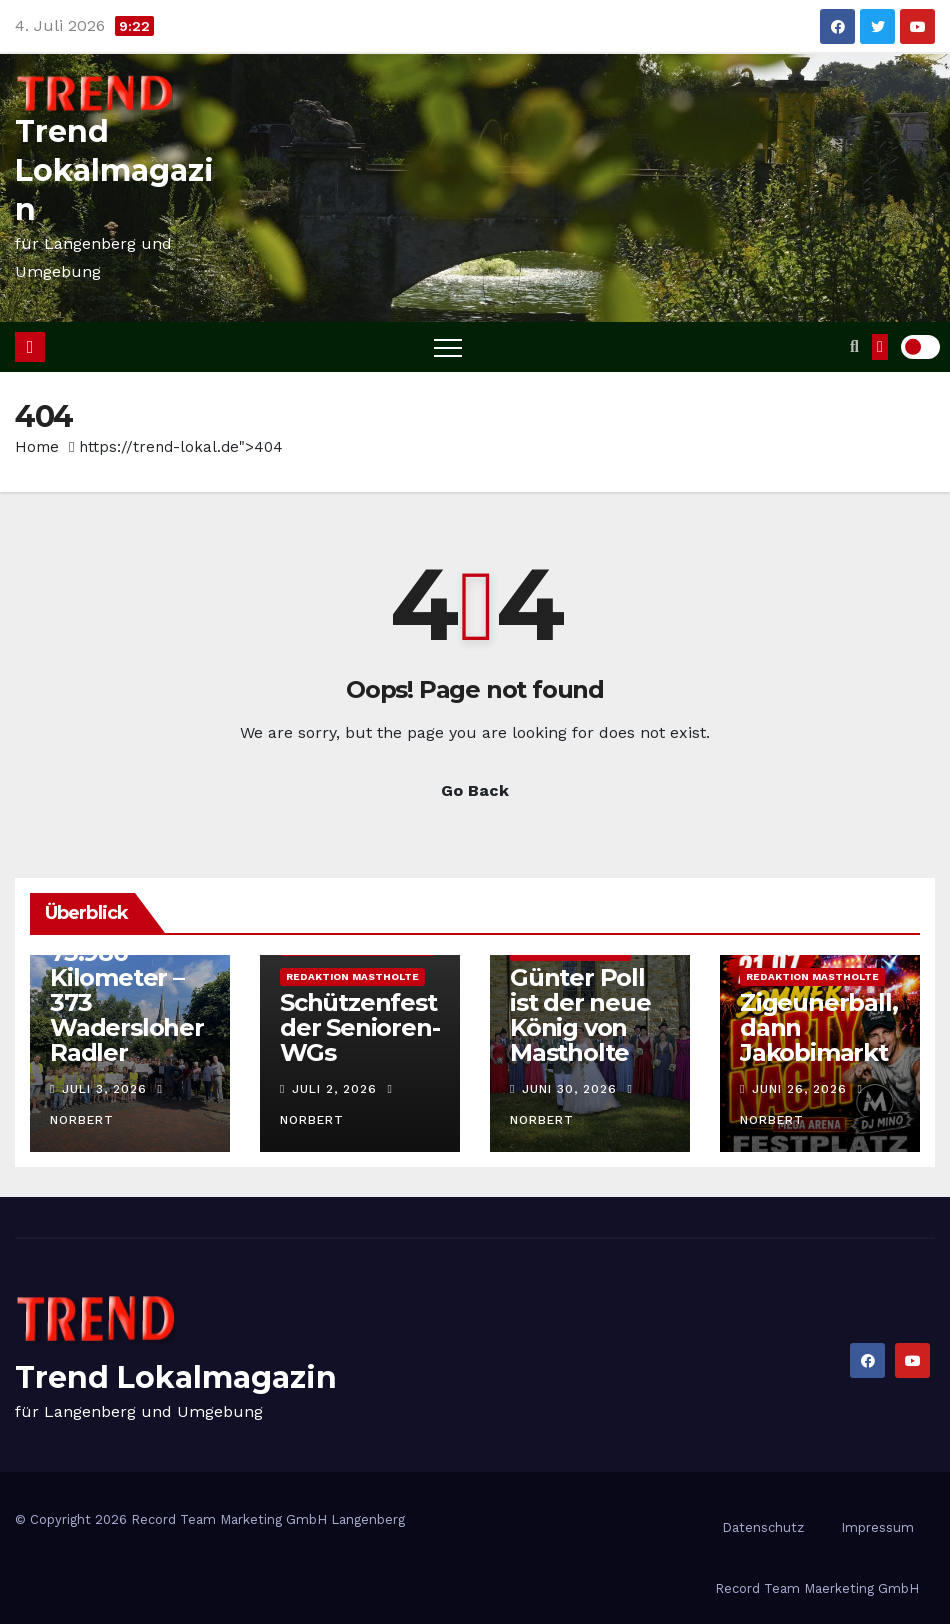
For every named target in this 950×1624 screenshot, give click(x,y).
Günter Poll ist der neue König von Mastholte (580, 1015)
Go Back (475, 790)
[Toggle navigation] (448, 347)
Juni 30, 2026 (569, 1089)
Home (37, 447)
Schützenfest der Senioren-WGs (359, 1027)
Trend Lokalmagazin (114, 170)
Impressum (877, 1527)
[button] (854, 346)
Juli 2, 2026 (334, 1089)
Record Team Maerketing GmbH (817, 1588)
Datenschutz (763, 1527)
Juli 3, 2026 (104, 1089)
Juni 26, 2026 (799, 1089)
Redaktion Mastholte (352, 976)
